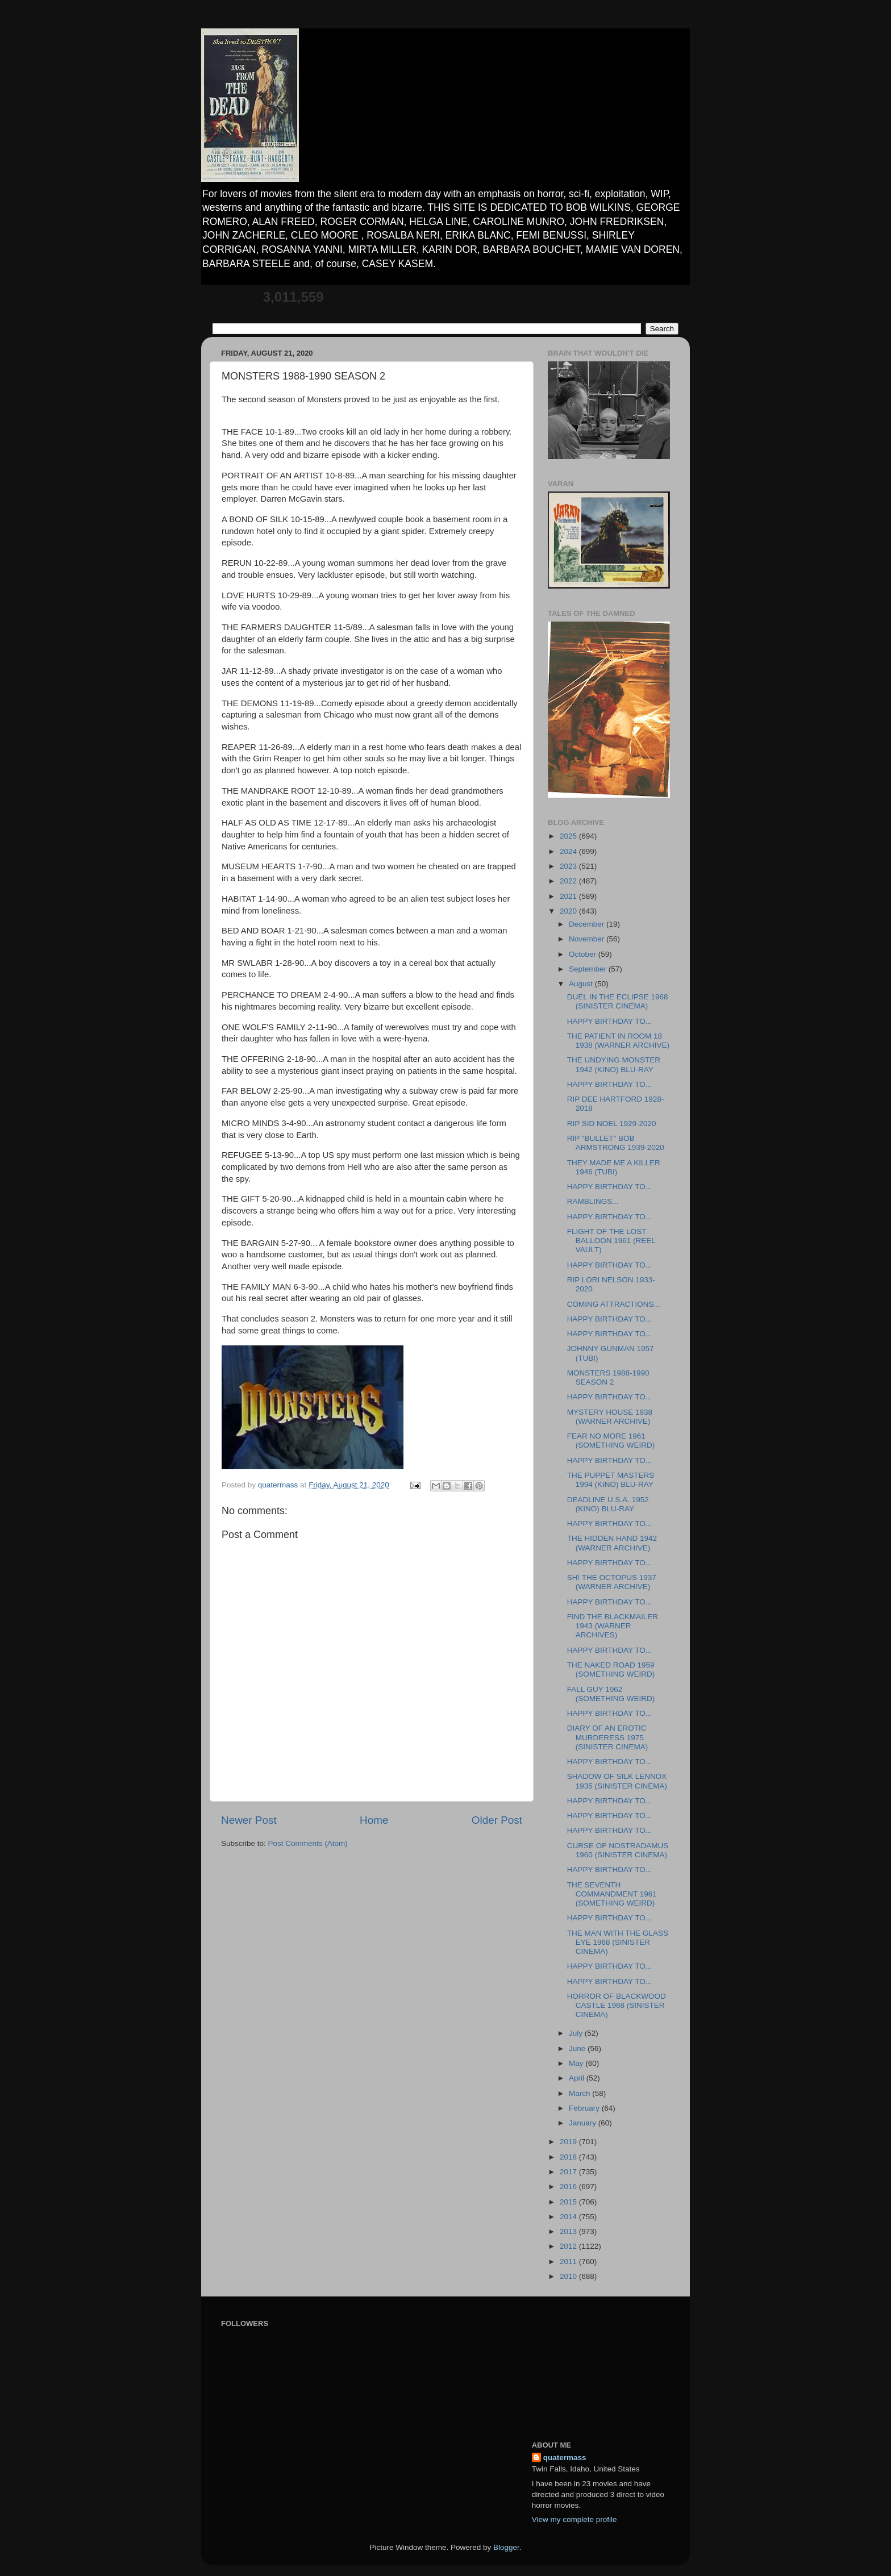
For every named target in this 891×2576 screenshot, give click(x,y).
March (580, 2093)
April (577, 2078)
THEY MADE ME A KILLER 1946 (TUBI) (613, 1167)
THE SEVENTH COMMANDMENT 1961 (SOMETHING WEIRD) (612, 1894)
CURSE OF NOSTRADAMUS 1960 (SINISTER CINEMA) (618, 1850)
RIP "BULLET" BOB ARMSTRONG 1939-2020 (615, 1143)
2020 (569, 911)
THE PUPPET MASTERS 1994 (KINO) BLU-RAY (611, 1480)
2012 (569, 2246)
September (589, 969)
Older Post (497, 1820)
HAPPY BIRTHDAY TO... (609, 1021)
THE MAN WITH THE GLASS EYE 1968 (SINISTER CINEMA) (617, 1942)
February (585, 2108)
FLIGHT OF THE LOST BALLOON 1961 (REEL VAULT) (611, 1240)
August (582, 983)
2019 (569, 2141)
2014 (569, 2216)
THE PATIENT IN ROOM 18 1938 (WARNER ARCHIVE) (618, 1040)
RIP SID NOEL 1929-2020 (611, 1123)
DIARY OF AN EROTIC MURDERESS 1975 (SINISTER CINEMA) (607, 1737)
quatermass (564, 2457)
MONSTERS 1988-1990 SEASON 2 (608, 1377)
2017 (569, 2171)
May (577, 2063)
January (583, 2123)
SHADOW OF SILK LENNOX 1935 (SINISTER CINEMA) (617, 1781)
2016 (569, 2186)
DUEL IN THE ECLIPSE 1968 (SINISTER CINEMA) (617, 1001)
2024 (569, 851)
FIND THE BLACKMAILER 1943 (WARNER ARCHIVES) (612, 1625)
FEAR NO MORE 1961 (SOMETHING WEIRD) (611, 1440)
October (583, 954)
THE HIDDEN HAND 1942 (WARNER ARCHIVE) (612, 1543)
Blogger (506, 2547)
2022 (569, 881)
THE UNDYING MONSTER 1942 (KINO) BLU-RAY (613, 1064)
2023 (569, 866)
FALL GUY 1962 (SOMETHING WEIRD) (611, 1694)
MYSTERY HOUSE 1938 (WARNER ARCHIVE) (609, 1416)
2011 (569, 2261)
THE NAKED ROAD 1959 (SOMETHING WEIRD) (611, 1669)
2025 (569, 836)
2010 (569, 2276)
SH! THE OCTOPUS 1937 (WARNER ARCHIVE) (611, 1582)
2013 (569, 2231)
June (578, 2048)
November (587, 939)
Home (374, 1820)
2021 (569, 896)
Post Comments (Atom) (308, 1843)
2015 (569, 2202)
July (577, 2033)
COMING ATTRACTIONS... (613, 1304)
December (587, 924)
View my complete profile (574, 2519)
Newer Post (249, 1820)
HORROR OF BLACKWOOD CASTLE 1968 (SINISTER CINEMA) (616, 2005)
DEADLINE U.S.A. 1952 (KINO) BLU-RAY (608, 1504)
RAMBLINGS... (593, 1201)
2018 (569, 2157)
